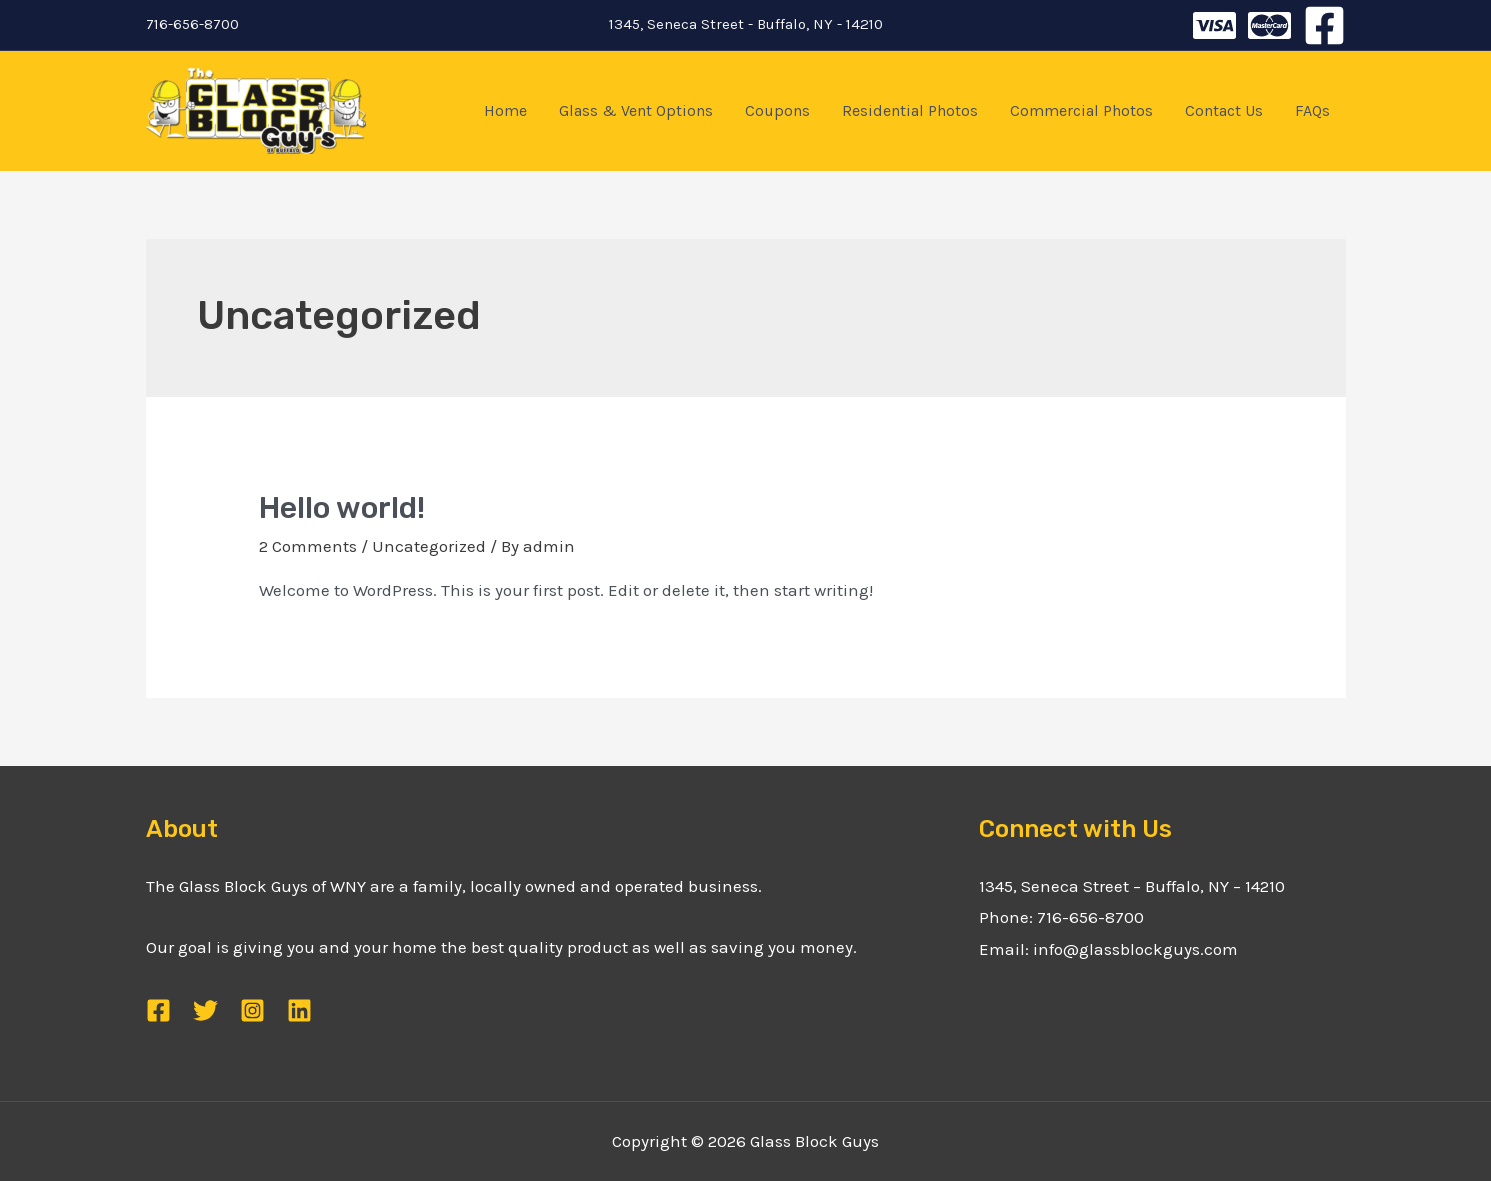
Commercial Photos (1081, 110)
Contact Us (1224, 110)
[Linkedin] (299, 1010)
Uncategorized (429, 546)
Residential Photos (910, 110)
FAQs (1312, 110)
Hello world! (342, 508)
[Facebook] (1324, 25)
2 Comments (308, 546)
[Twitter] (1214, 25)
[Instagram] (1269, 25)
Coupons (777, 110)
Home (505, 110)
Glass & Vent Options (636, 110)
